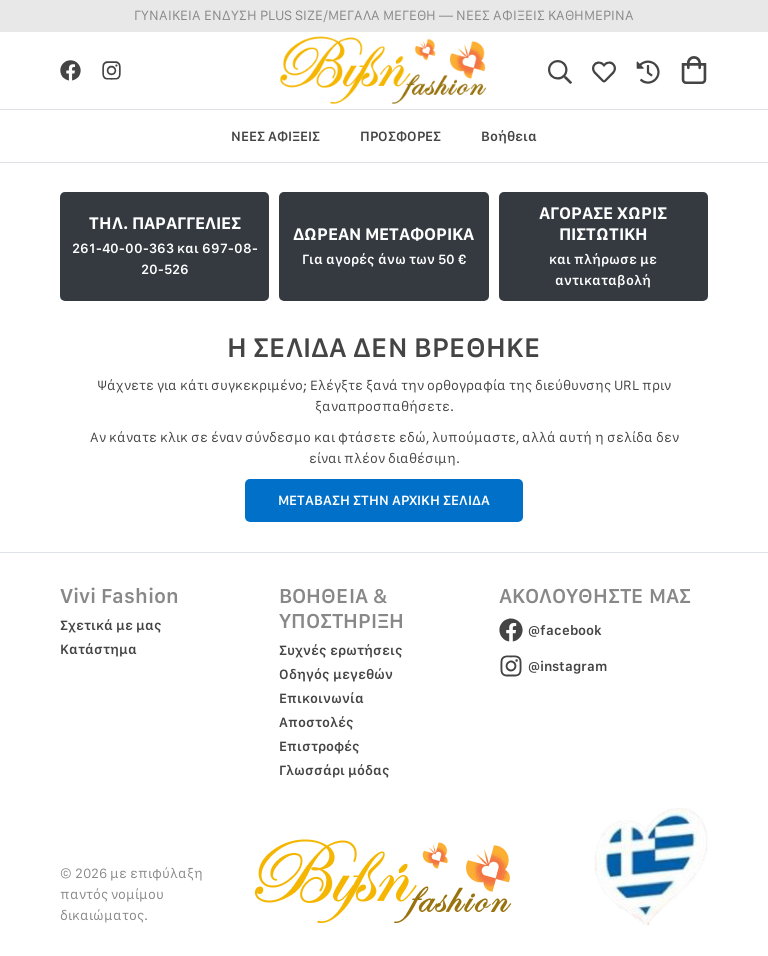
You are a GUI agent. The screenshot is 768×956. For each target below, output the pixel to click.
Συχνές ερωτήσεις (341, 650)
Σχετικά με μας (111, 625)
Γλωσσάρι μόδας (334, 770)
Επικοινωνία (321, 698)
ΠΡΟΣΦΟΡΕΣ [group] (400, 136)
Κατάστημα (98, 649)
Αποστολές (316, 722)
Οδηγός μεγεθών (336, 674)
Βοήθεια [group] (509, 136)
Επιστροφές (319, 746)
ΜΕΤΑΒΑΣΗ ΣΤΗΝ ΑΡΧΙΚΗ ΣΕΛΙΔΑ (384, 500)
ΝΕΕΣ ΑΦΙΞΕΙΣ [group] (275, 136)
